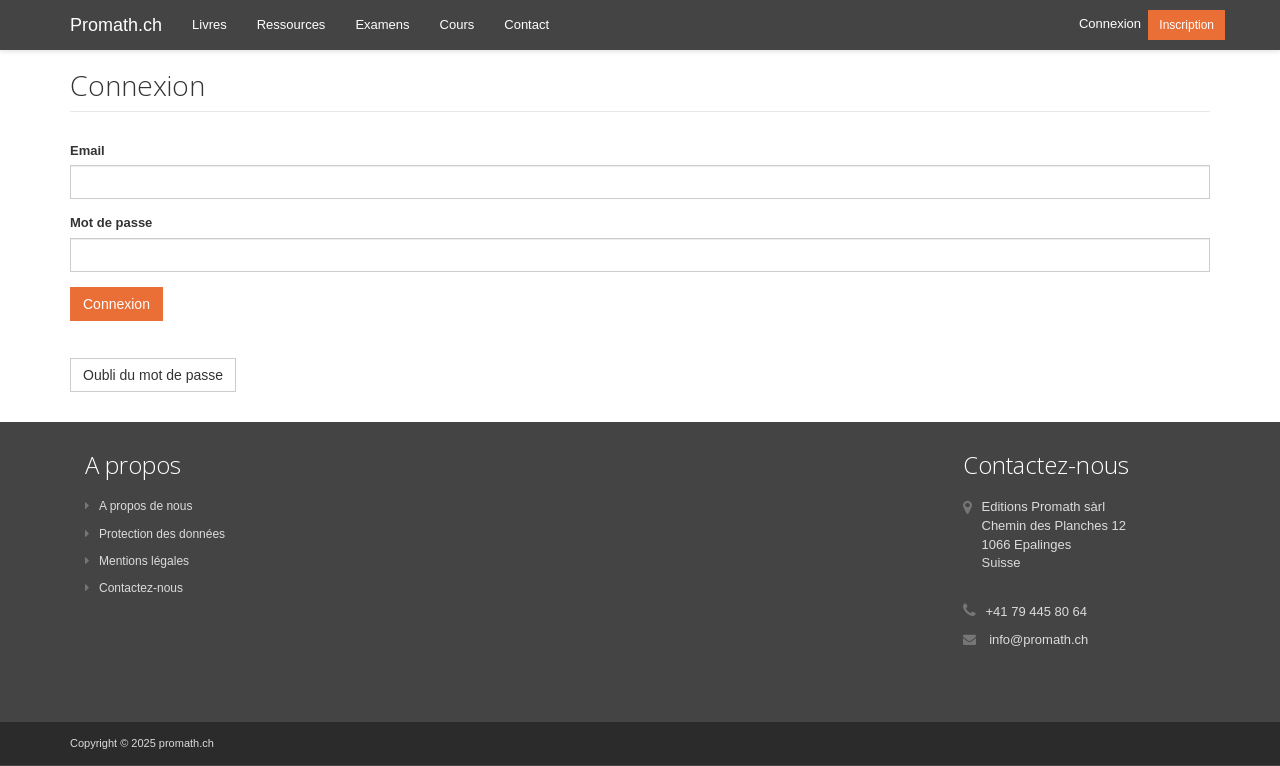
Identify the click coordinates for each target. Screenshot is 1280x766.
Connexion (1110, 23)
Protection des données (155, 534)
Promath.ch (116, 25)
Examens (382, 24)
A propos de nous (138, 506)
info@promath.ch (1038, 639)
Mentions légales (137, 561)
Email (87, 150)
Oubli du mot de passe (153, 375)
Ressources (291, 24)
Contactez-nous (134, 588)
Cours (457, 24)
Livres (209, 24)
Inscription (1186, 25)
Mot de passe (111, 222)
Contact (526, 24)
